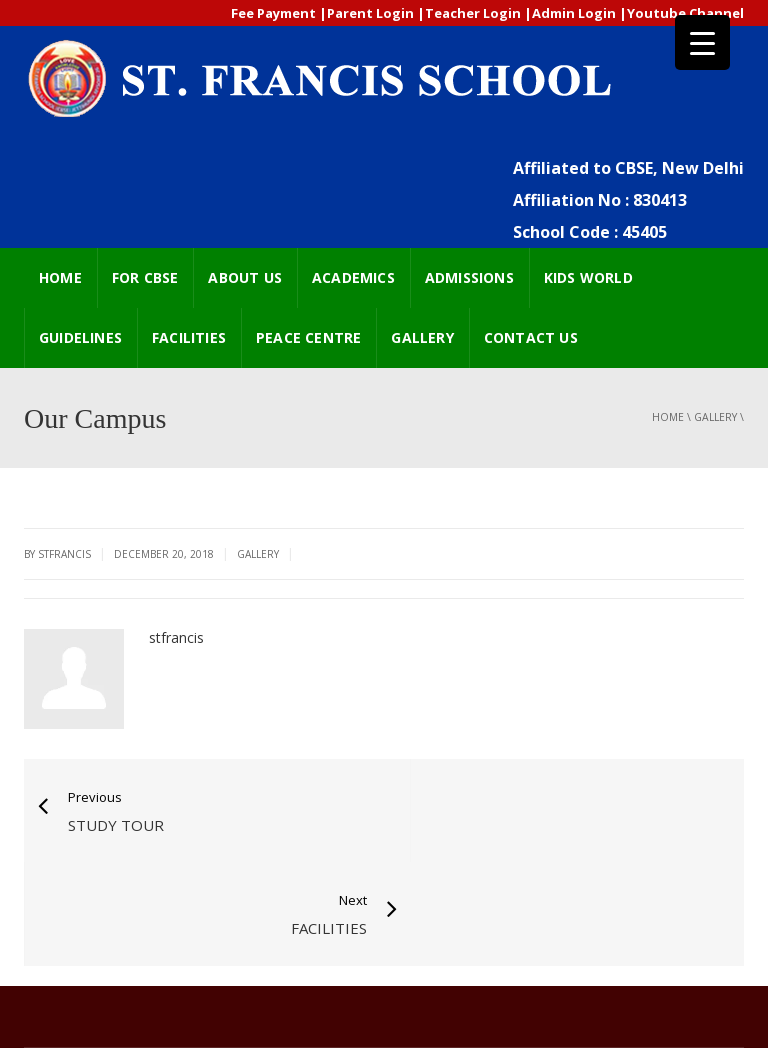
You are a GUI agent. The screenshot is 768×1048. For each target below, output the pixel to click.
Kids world (588, 277)
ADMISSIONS (469, 277)
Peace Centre (308, 337)
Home (668, 417)
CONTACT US (531, 337)
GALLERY (422, 337)
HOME (60, 277)
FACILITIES (189, 337)
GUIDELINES (80, 337)
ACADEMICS (353, 277)
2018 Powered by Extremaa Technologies (148, 1001)
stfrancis (176, 637)
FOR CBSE (145, 277)
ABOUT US (245, 277)
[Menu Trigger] (702, 42)
